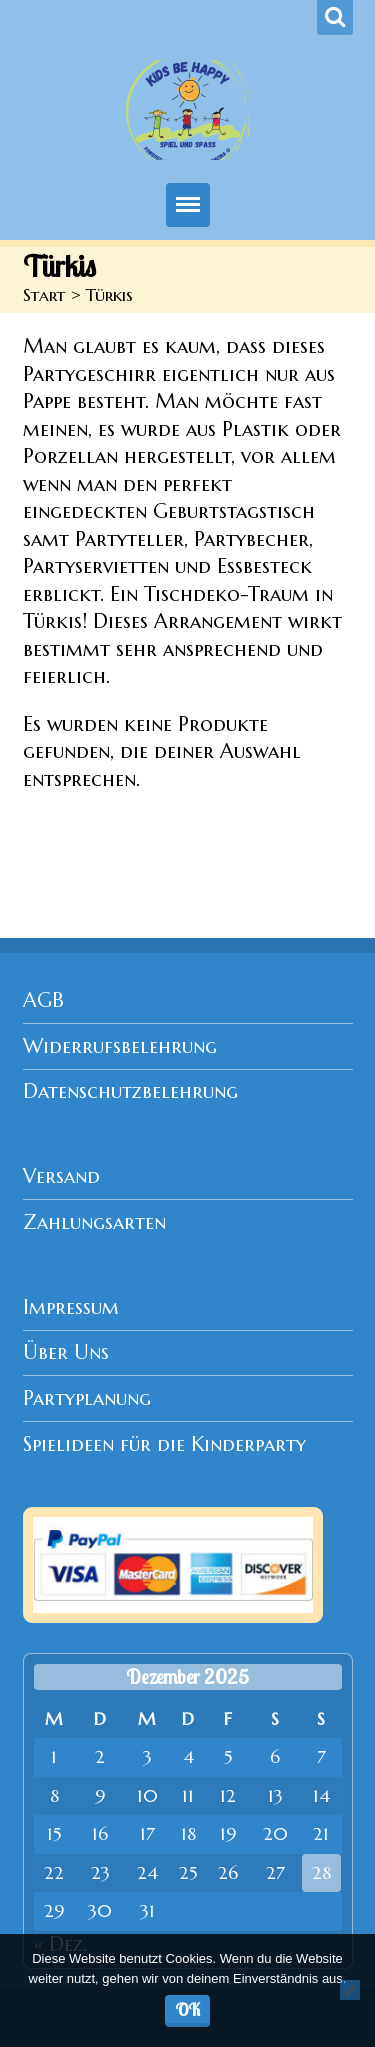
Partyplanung (87, 1398)
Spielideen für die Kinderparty (164, 1444)
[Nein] (350, 1990)
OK (188, 2009)
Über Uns (66, 1352)
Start (44, 295)
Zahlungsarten (94, 1222)
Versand (61, 1176)
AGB (43, 1000)
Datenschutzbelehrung (130, 1091)
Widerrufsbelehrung (120, 1046)
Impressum (71, 1307)
